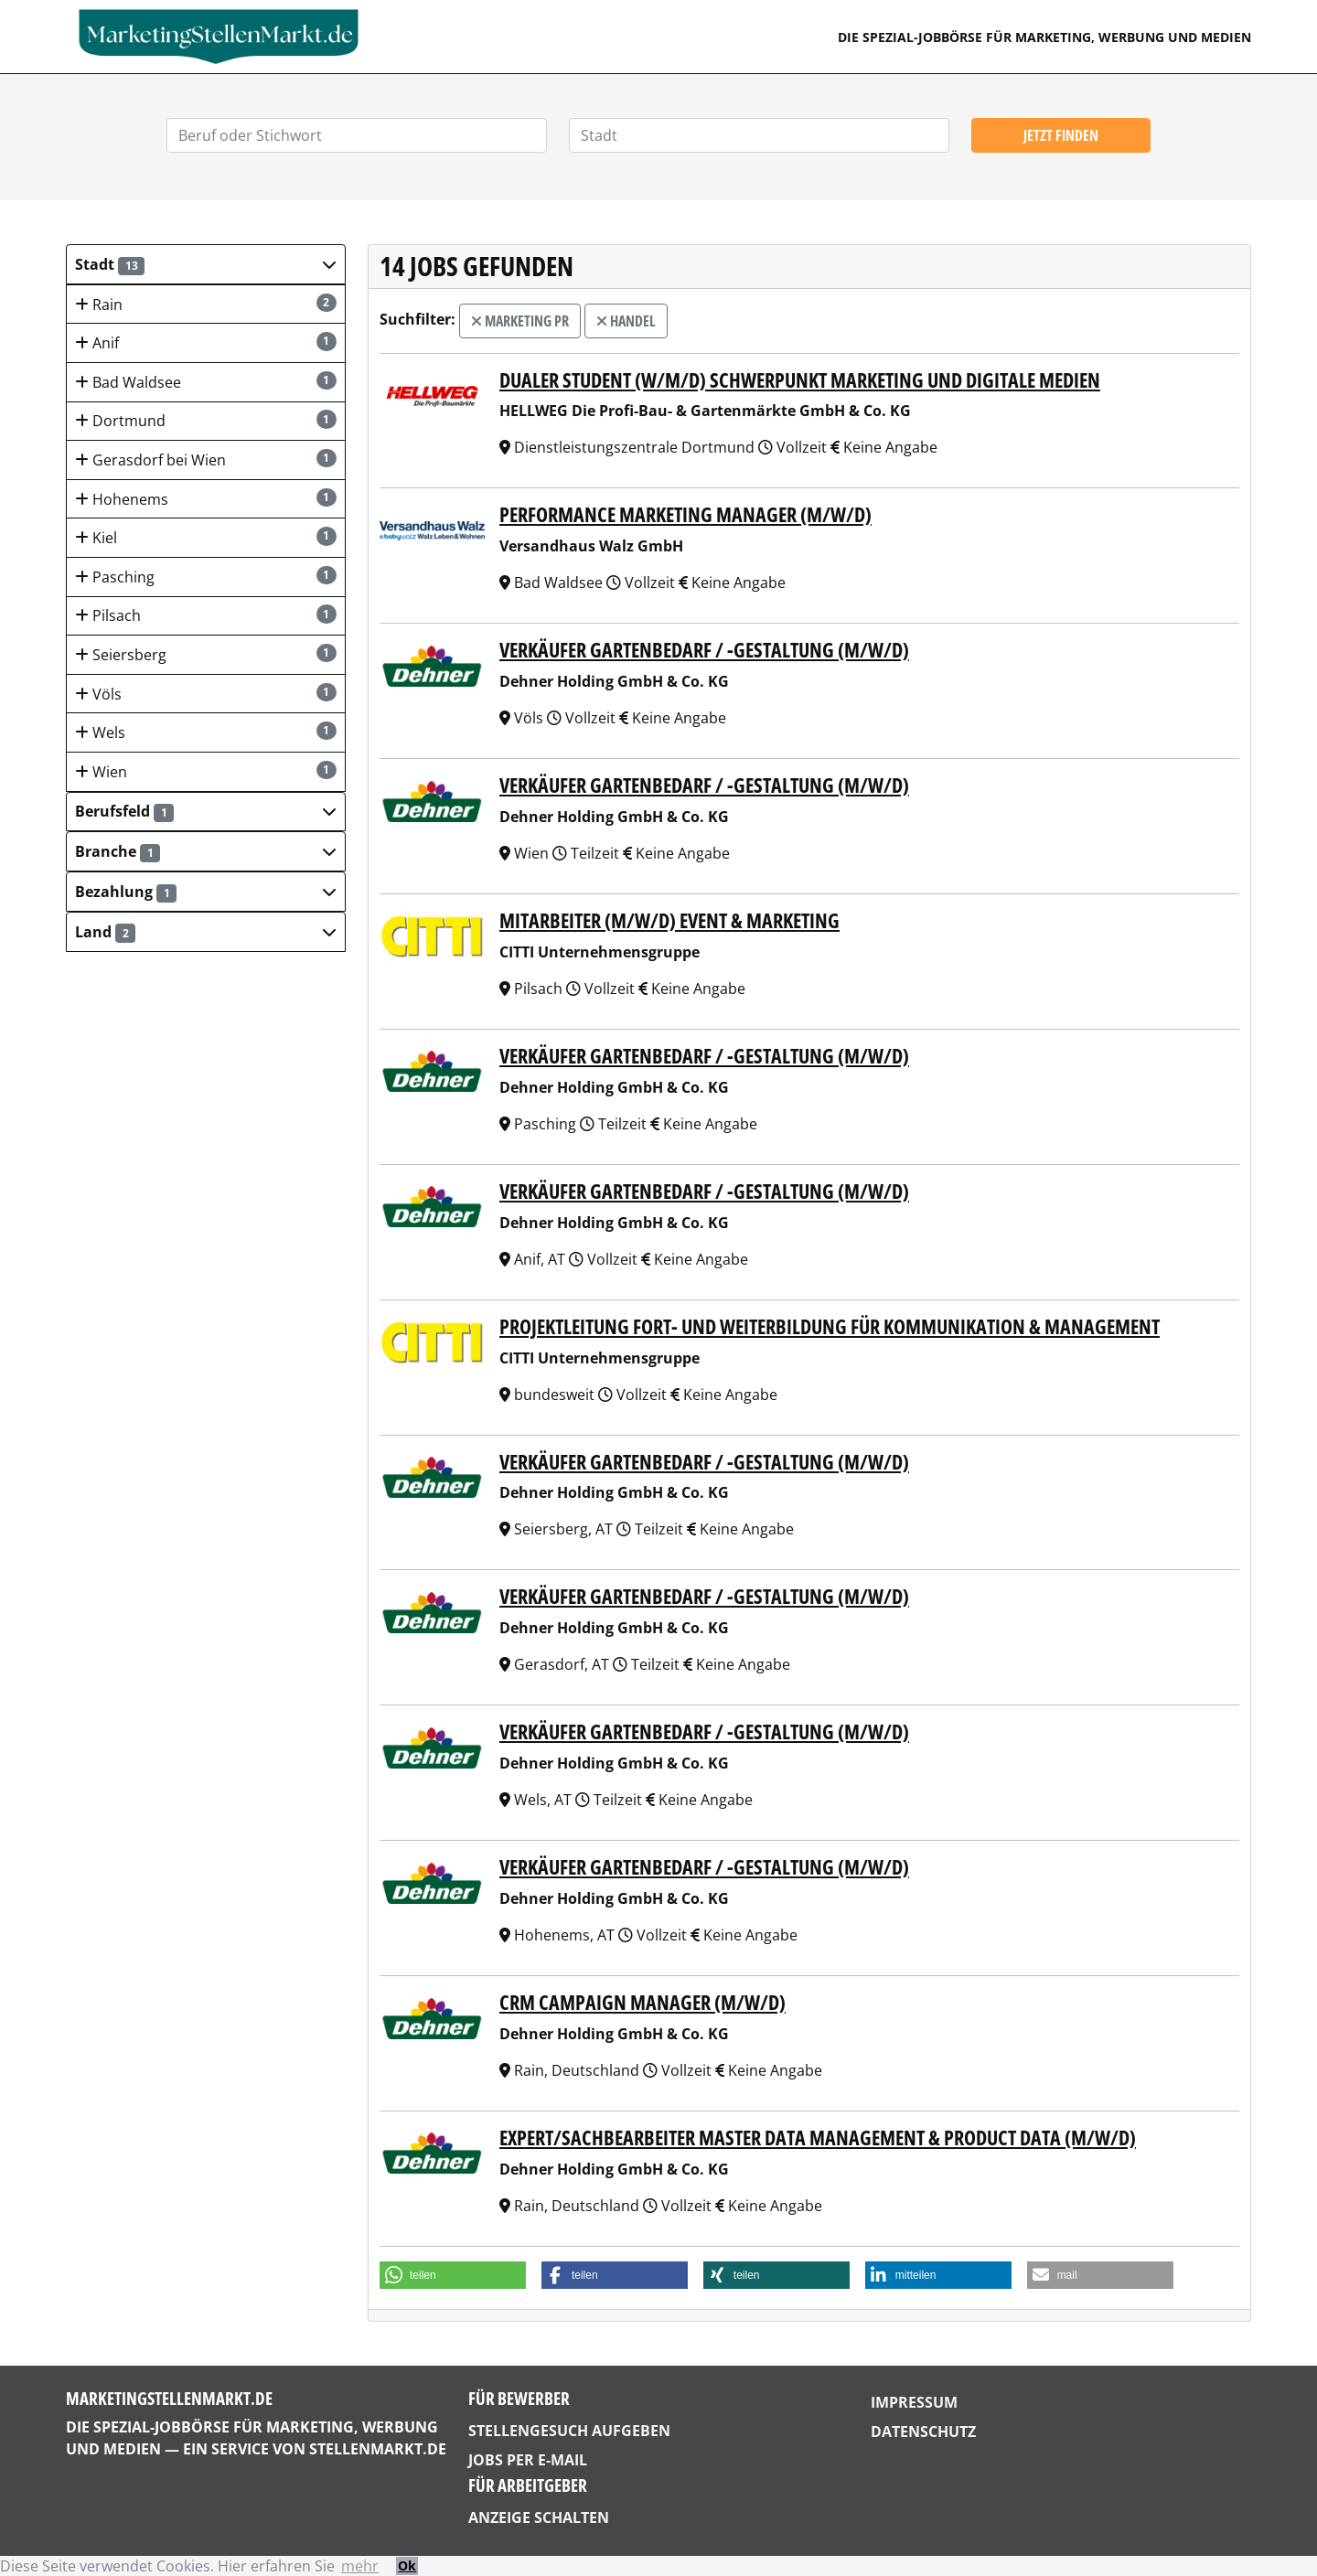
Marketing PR (520, 321)
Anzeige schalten (538, 2517)
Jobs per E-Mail (527, 2460)
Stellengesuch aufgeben (569, 2431)
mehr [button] (360, 2566)
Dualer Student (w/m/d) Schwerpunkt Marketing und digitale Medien (799, 380)
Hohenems (206, 498)
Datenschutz (923, 2431)
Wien (206, 771)
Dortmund (206, 420)
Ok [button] (407, 2565)
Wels (206, 732)
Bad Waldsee (206, 381)
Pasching (206, 576)
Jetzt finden (1060, 135)
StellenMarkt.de (377, 2449)
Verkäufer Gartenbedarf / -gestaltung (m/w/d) (704, 650)
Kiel (206, 537)
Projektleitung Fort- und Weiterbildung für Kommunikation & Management (829, 1326)
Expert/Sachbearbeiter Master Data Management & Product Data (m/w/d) (817, 2137)
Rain (206, 304)
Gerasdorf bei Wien (206, 459)
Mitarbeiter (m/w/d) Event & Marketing (669, 920)
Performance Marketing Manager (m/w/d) (685, 514)
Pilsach (206, 614)
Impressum (914, 2402)
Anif (206, 342)
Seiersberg (206, 654)
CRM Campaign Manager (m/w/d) (642, 2002)
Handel (626, 321)
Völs (206, 693)
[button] (206, 264)
